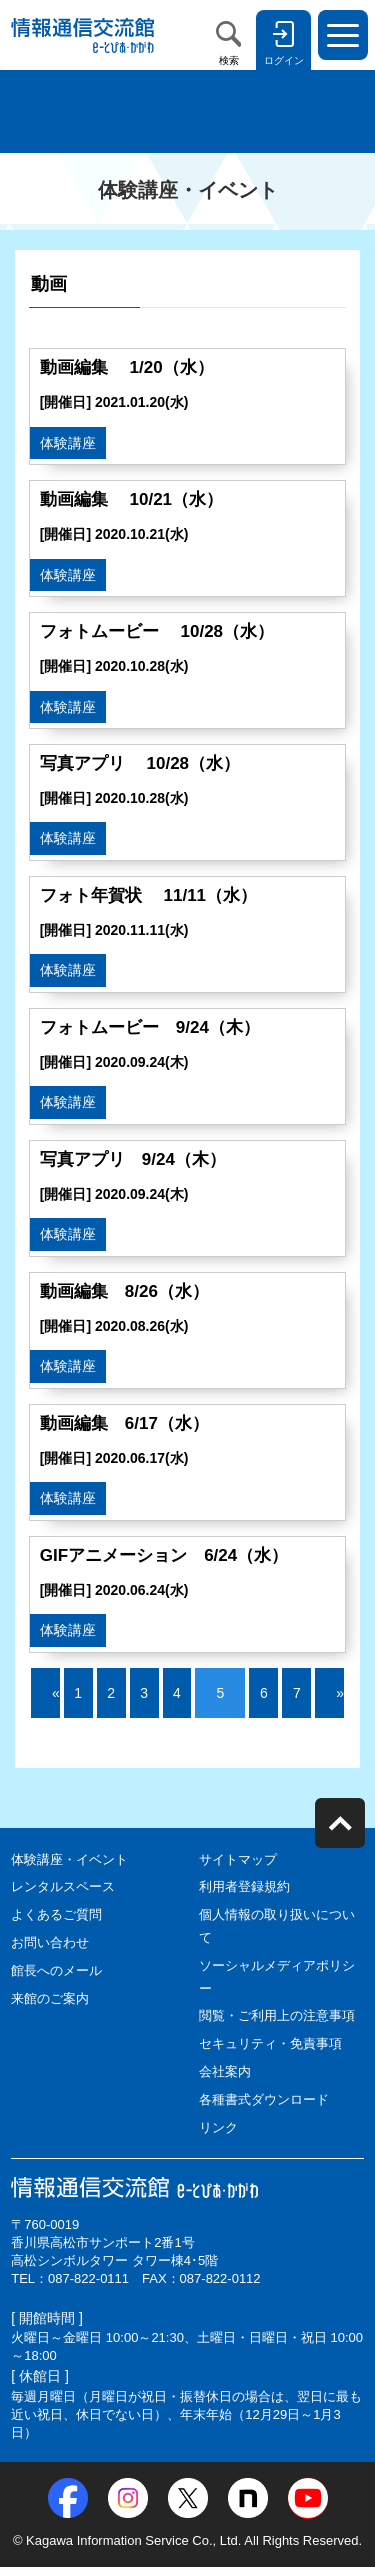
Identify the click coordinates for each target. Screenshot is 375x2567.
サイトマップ (238, 1859)
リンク (218, 2127)
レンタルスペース (63, 1886)
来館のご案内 (50, 1998)
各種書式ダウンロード (264, 2099)
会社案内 (225, 2071)
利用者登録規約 (244, 1886)
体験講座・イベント (69, 1859)
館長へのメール (56, 1970)
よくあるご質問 (56, 1914)
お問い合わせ (50, 1942)
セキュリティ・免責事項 (270, 2043)
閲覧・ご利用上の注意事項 (277, 2015)
